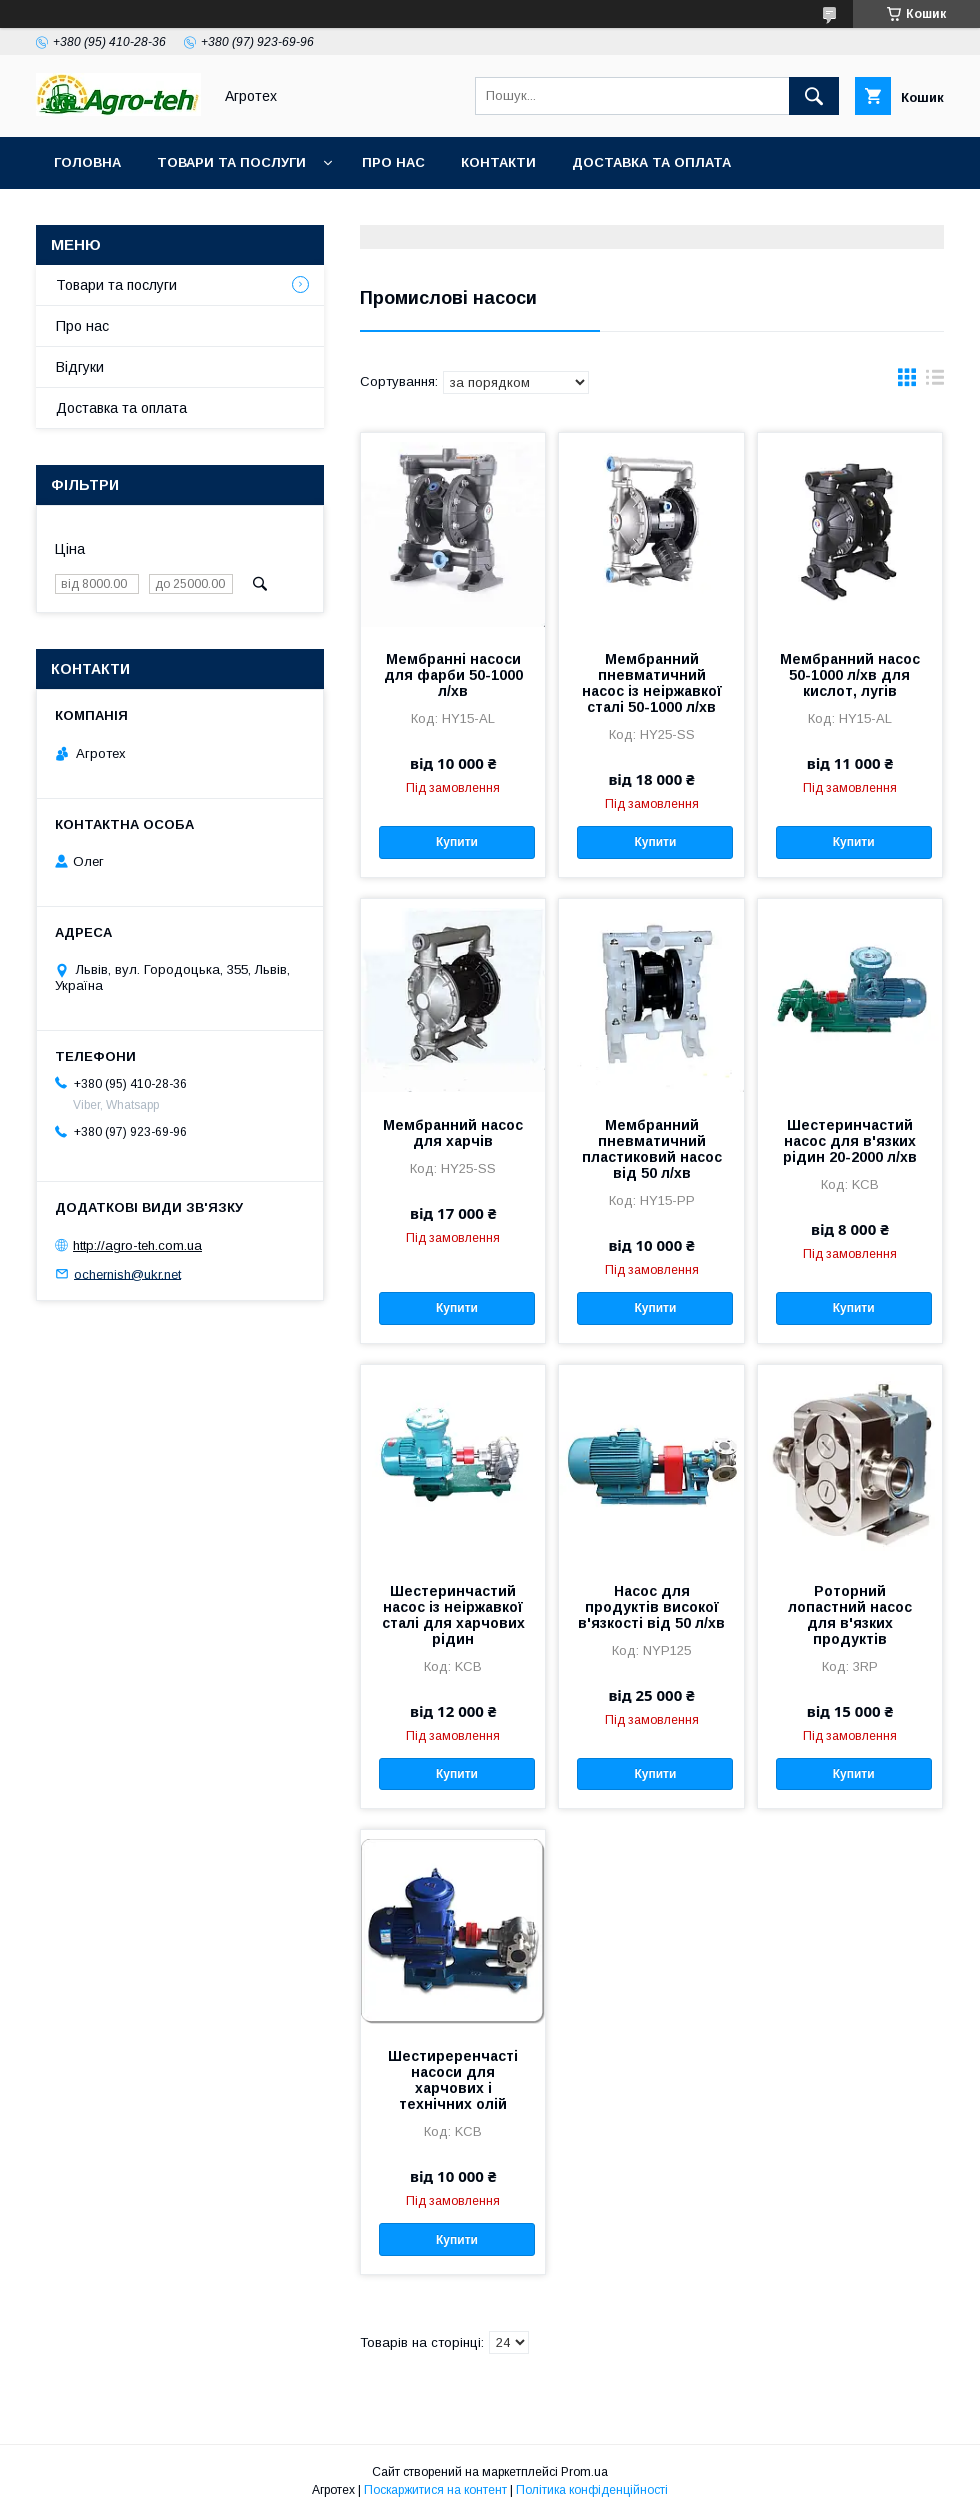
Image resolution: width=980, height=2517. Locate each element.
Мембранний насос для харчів (453, 1133)
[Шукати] (814, 96)
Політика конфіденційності (592, 2490)
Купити (457, 842)
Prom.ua (584, 2472)
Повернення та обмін (138, 214)
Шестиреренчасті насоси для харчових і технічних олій (453, 2080)
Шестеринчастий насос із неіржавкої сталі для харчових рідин (453, 1615)
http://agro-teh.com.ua (137, 1245)
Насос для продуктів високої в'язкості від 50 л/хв (651, 1607)
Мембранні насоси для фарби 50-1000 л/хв (453, 675)
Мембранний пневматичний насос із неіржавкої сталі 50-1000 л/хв (652, 683)
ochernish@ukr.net (127, 1273)
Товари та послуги (231, 162)
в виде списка (935, 382)
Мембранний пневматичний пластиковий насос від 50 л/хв (652, 1149)
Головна (87, 162)
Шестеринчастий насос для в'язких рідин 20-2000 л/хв (850, 1141)
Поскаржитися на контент (435, 2490)
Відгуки (80, 367)
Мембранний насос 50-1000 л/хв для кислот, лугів (850, 675)
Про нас (393, 162)
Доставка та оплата (651, 162)
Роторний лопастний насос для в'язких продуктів (850, 1615)
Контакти (498, 162)
